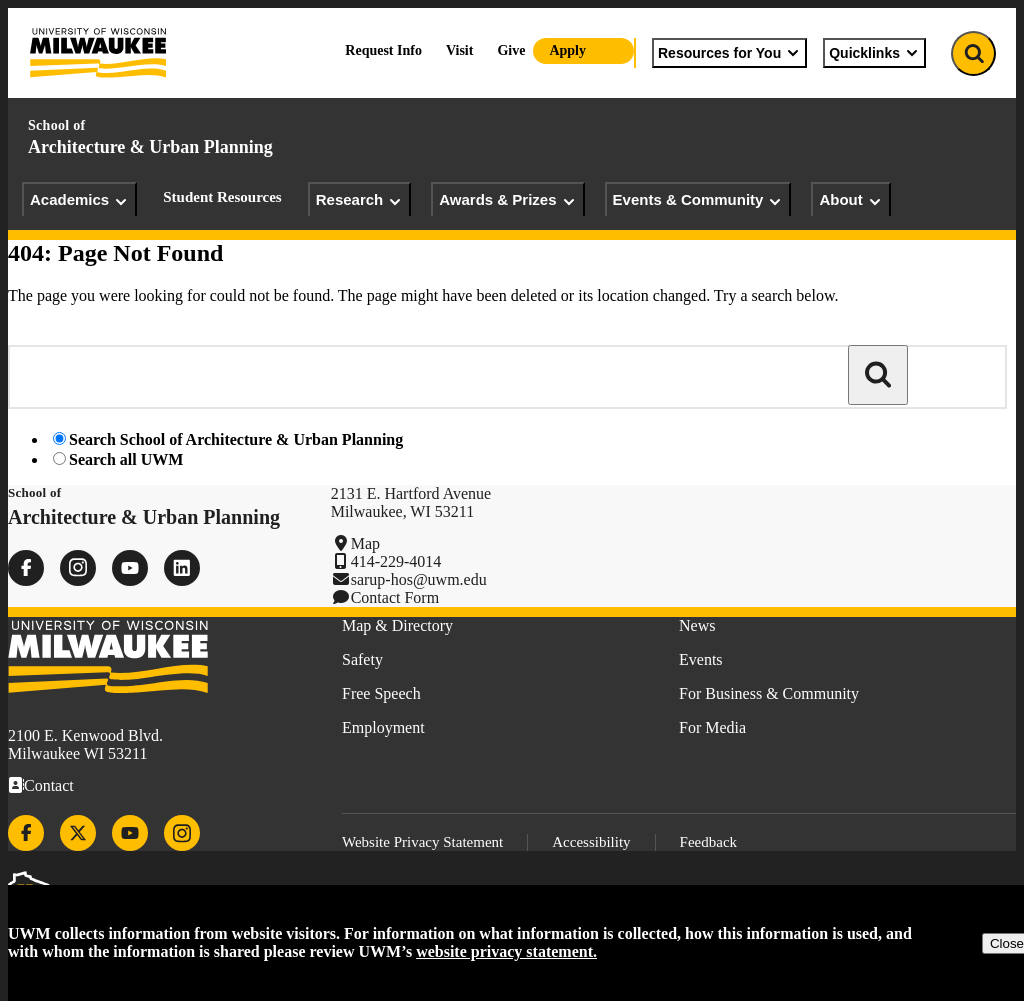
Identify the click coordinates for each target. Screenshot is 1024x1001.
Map (365, 543)
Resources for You (729, 53)
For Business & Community (769, 693)
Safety (362, 659)
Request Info (383, 50)
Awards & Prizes (507, 200)
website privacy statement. (506, 951)
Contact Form (395, 597)
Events (701, 659)
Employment (383, 727)
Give (511, 50)
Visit (459, 50)
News (697, 625)
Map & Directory (397, 625)
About (850, 200)
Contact (49, 785)
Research (360, 200)
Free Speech (381, 693)
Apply (567, 50)
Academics (79, 200)
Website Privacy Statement (422, 842)
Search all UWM (126, 459)
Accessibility (591, 842)
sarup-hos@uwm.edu (419, 579)
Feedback (708, 842)
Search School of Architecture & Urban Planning (236, 439)
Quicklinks (874, 53)
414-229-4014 (396, 561)
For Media (712, 727)
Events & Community (698, 200)
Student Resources (222, 197)
